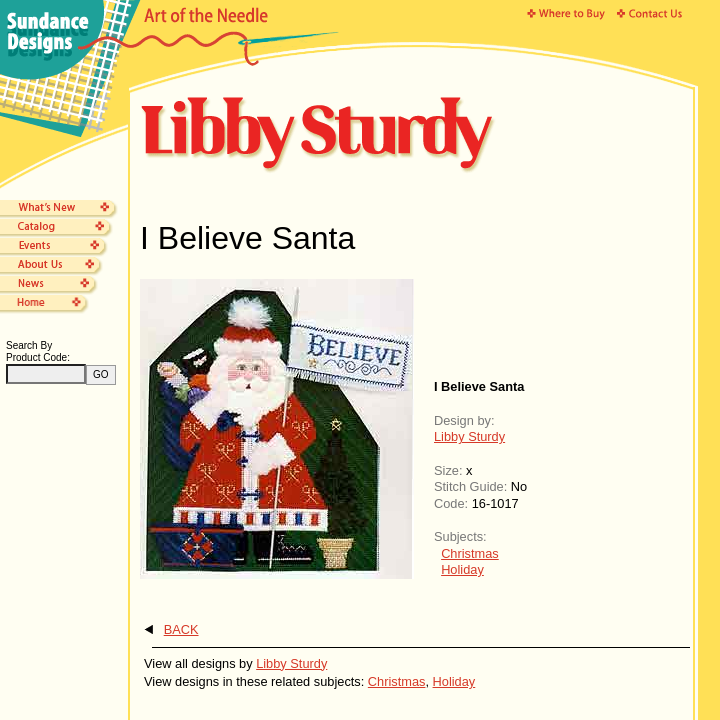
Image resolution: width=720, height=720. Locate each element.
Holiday (462, 569)
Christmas (470, 553)
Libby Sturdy (469, 436)
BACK (181, 629)
